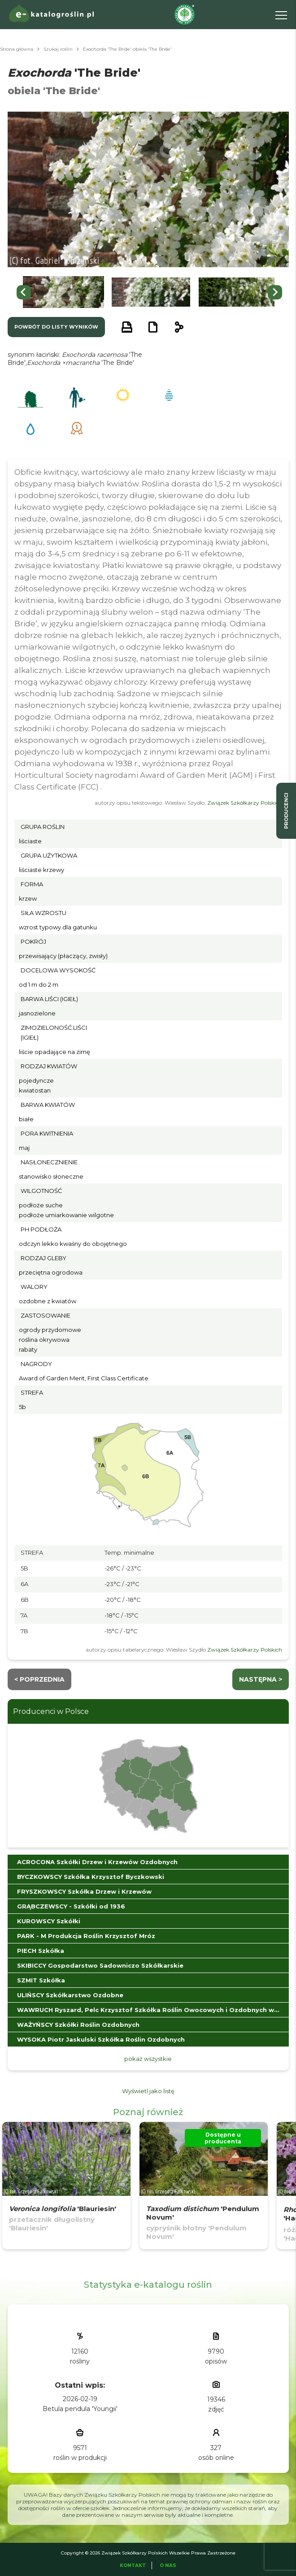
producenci (286, 811)
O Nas (168, 2565)
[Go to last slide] (24, 292)
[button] (63, 292)
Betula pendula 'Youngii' (80, 2409)
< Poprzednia (39, 1679)
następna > (260, 1679)
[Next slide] (275, 292)
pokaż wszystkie (148, 2058)
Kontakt (133, 2565)
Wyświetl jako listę (148, 2091)
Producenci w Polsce (51, 1711)
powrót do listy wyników (56, 327)
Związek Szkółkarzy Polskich (244, 802)
